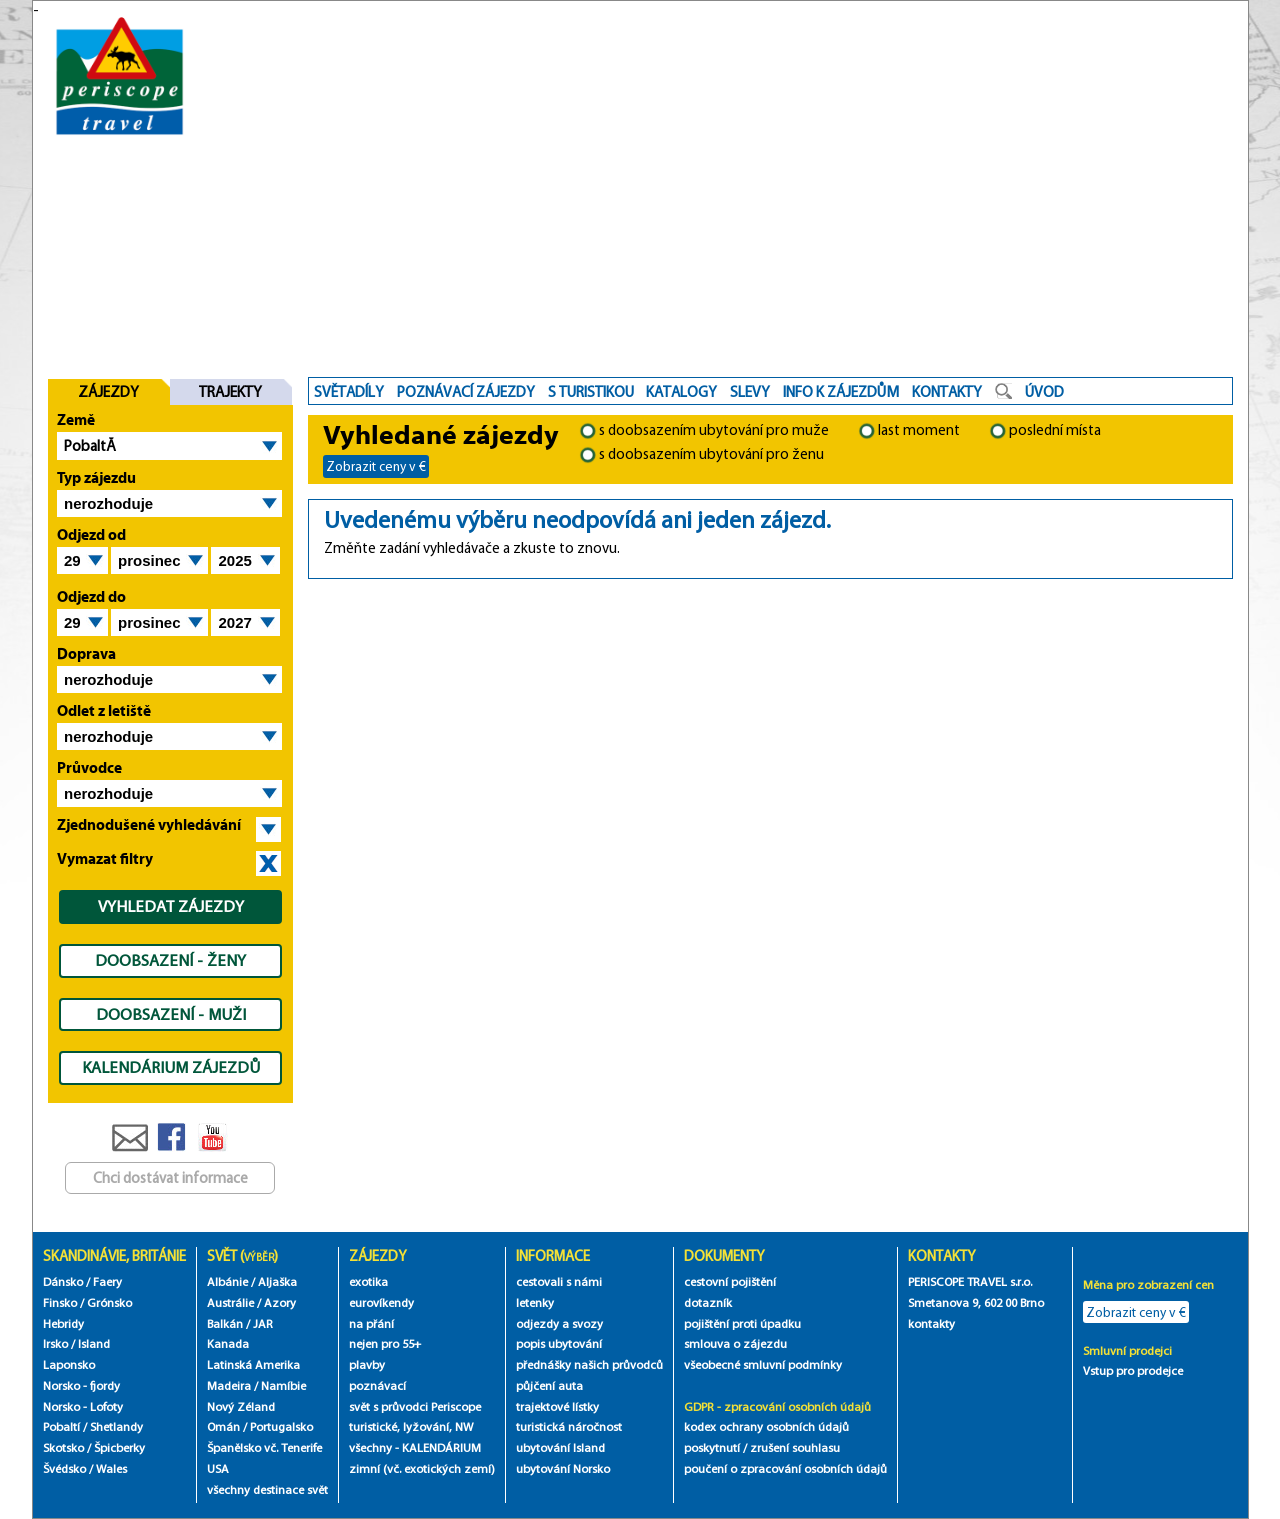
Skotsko (63, 1447)
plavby (367, 1364)
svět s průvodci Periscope (415, 1406)
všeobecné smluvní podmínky (763, 1364)
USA (218, 1468)
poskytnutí (712, 1447)
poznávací (377, 1385)
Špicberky (119, 1447)
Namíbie (283, 1385)
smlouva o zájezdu (737, 1343)
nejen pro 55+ (385, 1343)
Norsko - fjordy (81, 1385)
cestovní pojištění (730, 1281)
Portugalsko (281, 1426)
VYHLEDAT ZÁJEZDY (171, 906)
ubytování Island (560, 1447)
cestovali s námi (559, 1281)
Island (94, 1343)
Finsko (60, 1302)
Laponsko (69, 1364)
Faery (107, 1281)
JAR (263, 1323)
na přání (371, 1323)
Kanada (228, 1343)
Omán (223, 1426)
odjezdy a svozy (559, 1323)
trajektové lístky (557, 1406)
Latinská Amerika (253, 1364)
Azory (280, 1302)
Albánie (227, 1281)
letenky (535, 1302)
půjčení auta (549, 1385)
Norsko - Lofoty (83, 1406)
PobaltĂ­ (90, 446)
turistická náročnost (569, 1426)
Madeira (229, 1385)
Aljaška (277, 1281)
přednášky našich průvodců (589, 1364)
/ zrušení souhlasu (791, 1447)
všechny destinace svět (267, 1489)
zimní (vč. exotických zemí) (422, 1468)
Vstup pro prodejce (1133, 1370)
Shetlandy (116, 1426)
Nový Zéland (241, 1406)
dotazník (708, 1302)
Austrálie (230, 1302)
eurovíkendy (381, 1302)
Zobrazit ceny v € (376, 466)
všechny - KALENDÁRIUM (415, 1447)
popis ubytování (559, 1343)
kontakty (933, 1323)
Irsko (55, 1343)
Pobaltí (61, 1426)
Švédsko (64, 1468)
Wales (111, 1468)
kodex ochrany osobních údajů (766, 1426)
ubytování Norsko (563, 1468)
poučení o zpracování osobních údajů (785, 1468)
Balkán (225, 1323)
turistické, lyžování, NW (411, 1426)
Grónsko (109, 1302)
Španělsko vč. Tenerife (264, 1447)
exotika (368, 1281)
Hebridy (63, 1323)
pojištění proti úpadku (742, 1323)
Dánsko (63, 1281)
